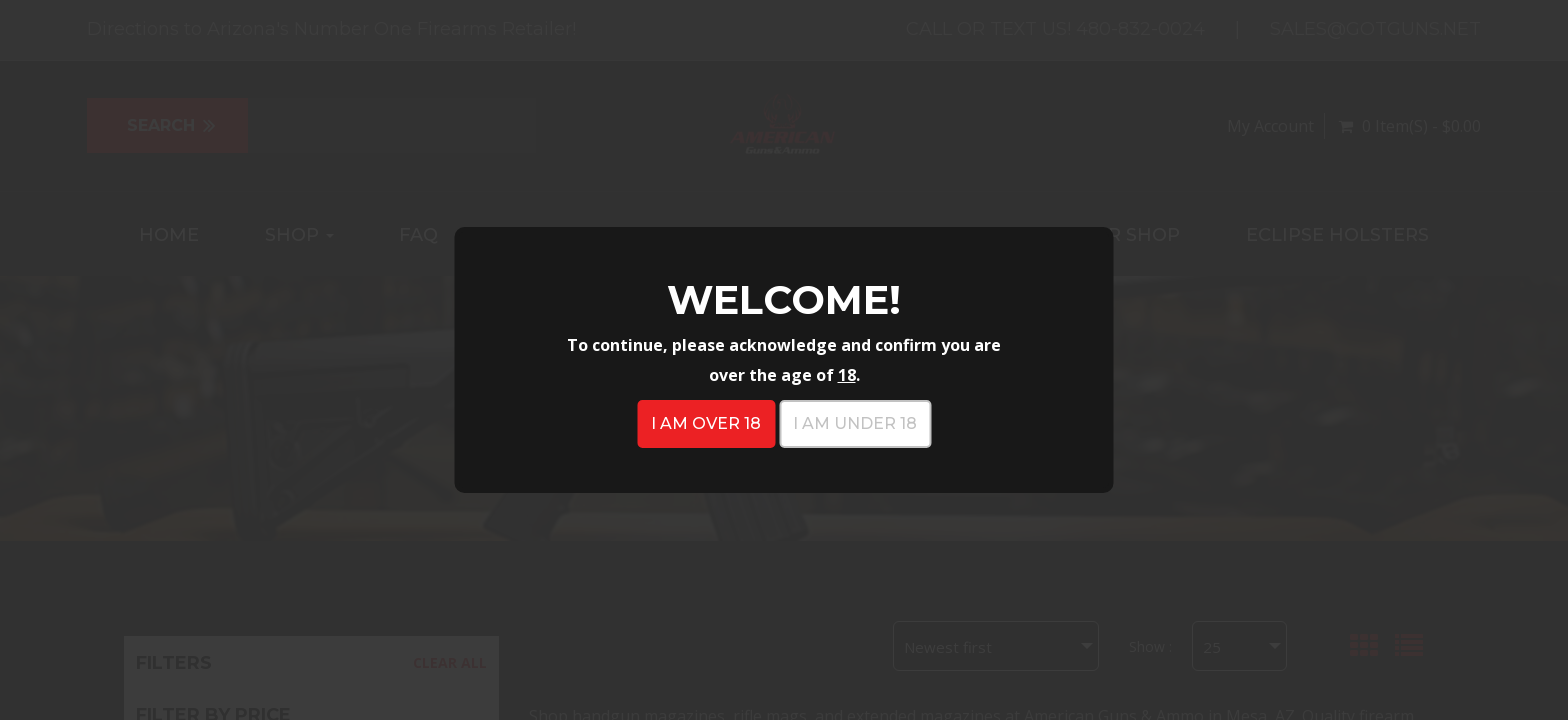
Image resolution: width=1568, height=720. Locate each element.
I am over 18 (706, 423)
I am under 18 (855, 423)
